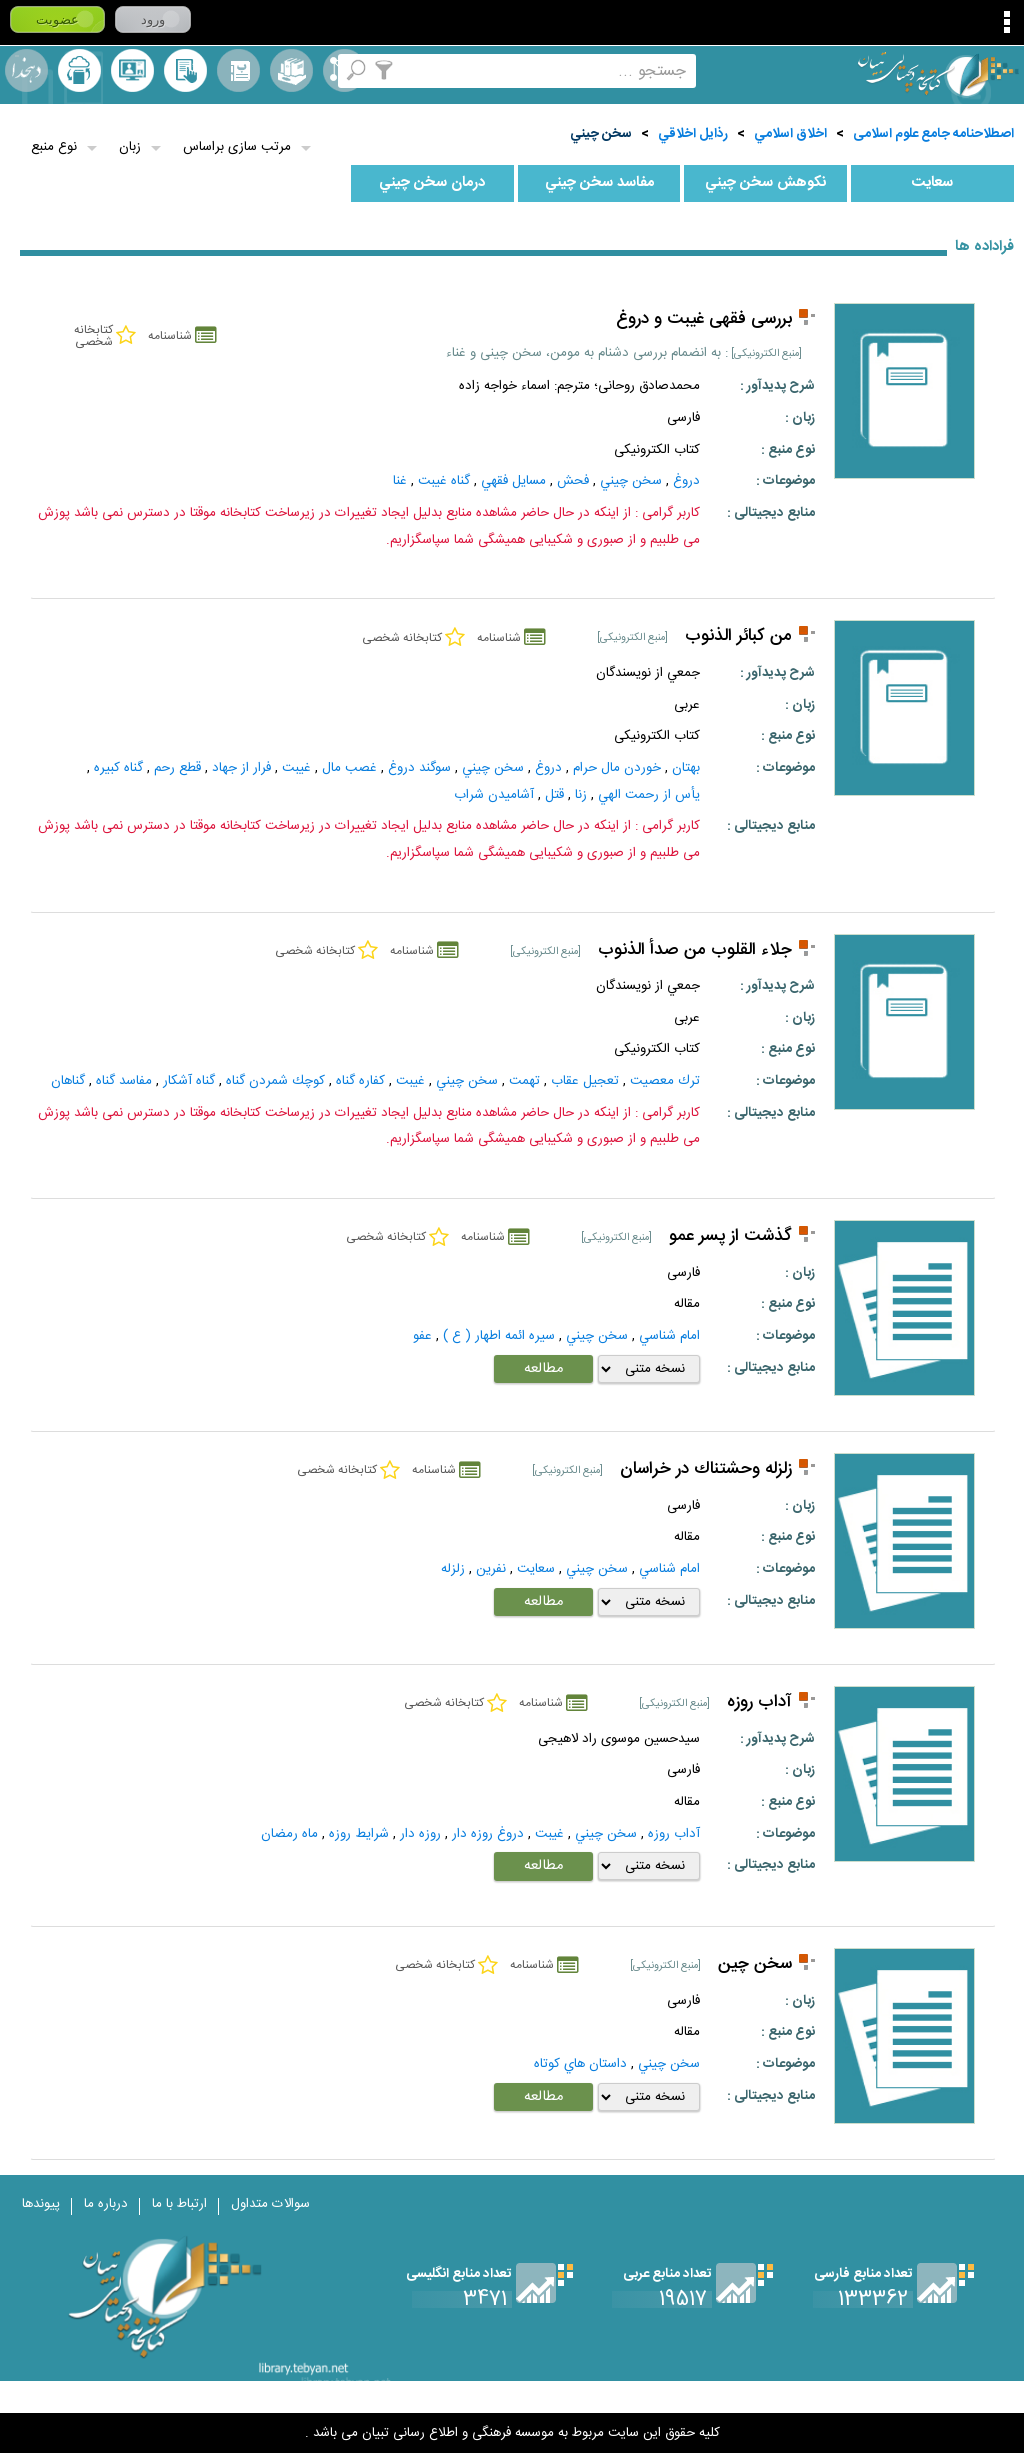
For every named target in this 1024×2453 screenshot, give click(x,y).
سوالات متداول (270, 2204)
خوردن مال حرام (617, 768)
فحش (573, 481)
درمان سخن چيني (432, 183)
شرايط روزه (359, 1834)
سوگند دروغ (419, 768)
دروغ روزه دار (488, 1834)
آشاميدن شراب (494, 795)
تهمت (524, 1081)
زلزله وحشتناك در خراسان (706, 1469)
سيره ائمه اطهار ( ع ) (499, 1336)
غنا (400, 481)
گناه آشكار (189, 1081)
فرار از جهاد (241, 768)
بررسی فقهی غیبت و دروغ (704, 319)
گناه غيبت (444, 481)
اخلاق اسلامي (790, 134)
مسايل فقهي (513, 481)
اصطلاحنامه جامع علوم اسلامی (933, 134)
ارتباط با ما (179, 2204)
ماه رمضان (289, 1834)
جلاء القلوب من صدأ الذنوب (695, 950)
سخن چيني (601, 134)
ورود (153, 19)
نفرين (491, 1569)
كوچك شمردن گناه (275, 1081)
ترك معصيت (665, 1081)
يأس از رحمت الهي (649, 795)
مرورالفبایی (238, 70)
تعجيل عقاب (585, 1081)
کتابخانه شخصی (185, 70)
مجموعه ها (291, 70)
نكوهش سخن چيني (766, 183)
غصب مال (349, 768)
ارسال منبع (79, 70)
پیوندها (41, 2204)
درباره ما (106, 2204)
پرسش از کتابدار (132, 70)
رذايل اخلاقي (693, 134)
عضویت (57, 19)
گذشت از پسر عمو (730, 1236)
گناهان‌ (68, 1081)
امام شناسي (669, 1336)
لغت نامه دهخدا (26, 70)
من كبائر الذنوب (738, 636)
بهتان (686, 768)
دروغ (686, 481)
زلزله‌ (453, 1569)
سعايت (932, 183)
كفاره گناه (360, 1081)
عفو (422, 1336)
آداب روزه (759, 1702)
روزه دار (420, 1834)
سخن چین (755, 1964)
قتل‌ (554, 795)
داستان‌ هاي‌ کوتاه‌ (580, 2064)
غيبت (296, 768)
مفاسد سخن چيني (599, 183)
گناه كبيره (118, 768)
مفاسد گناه (124, 1081)
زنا (581, 795)
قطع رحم (177, 768)
